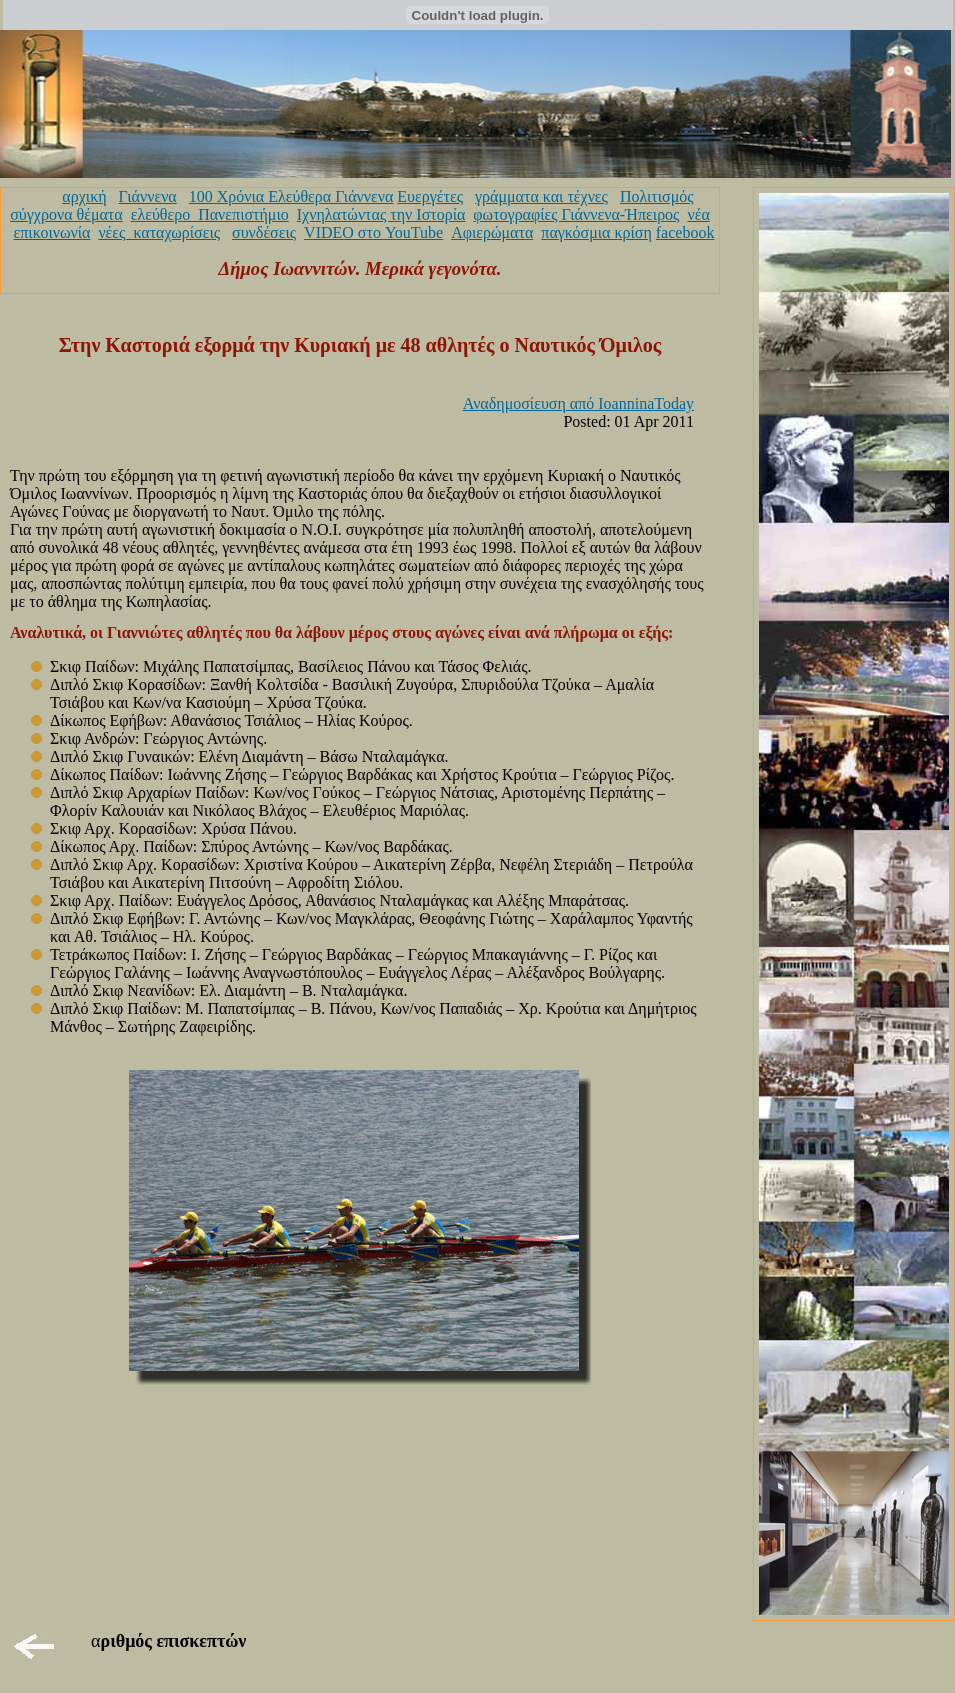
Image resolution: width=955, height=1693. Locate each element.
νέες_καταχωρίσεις (159, 232)
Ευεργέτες (430, 196)
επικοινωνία (52, 232)
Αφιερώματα (492, 232)
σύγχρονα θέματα (66, 214)
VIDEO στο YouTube (373, 232)
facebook (685, 232)
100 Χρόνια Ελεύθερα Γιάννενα (291, 196)
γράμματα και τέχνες (541, 196)
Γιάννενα (148, 196)
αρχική (84, 196)
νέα (698, 214)
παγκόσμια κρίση (596, 232)
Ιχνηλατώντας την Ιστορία (381, 214)
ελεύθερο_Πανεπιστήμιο (210, 214)
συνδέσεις (264, 232)
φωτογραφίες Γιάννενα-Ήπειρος (576, 214)
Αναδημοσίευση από (578, 403)
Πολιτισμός (657, 196)
